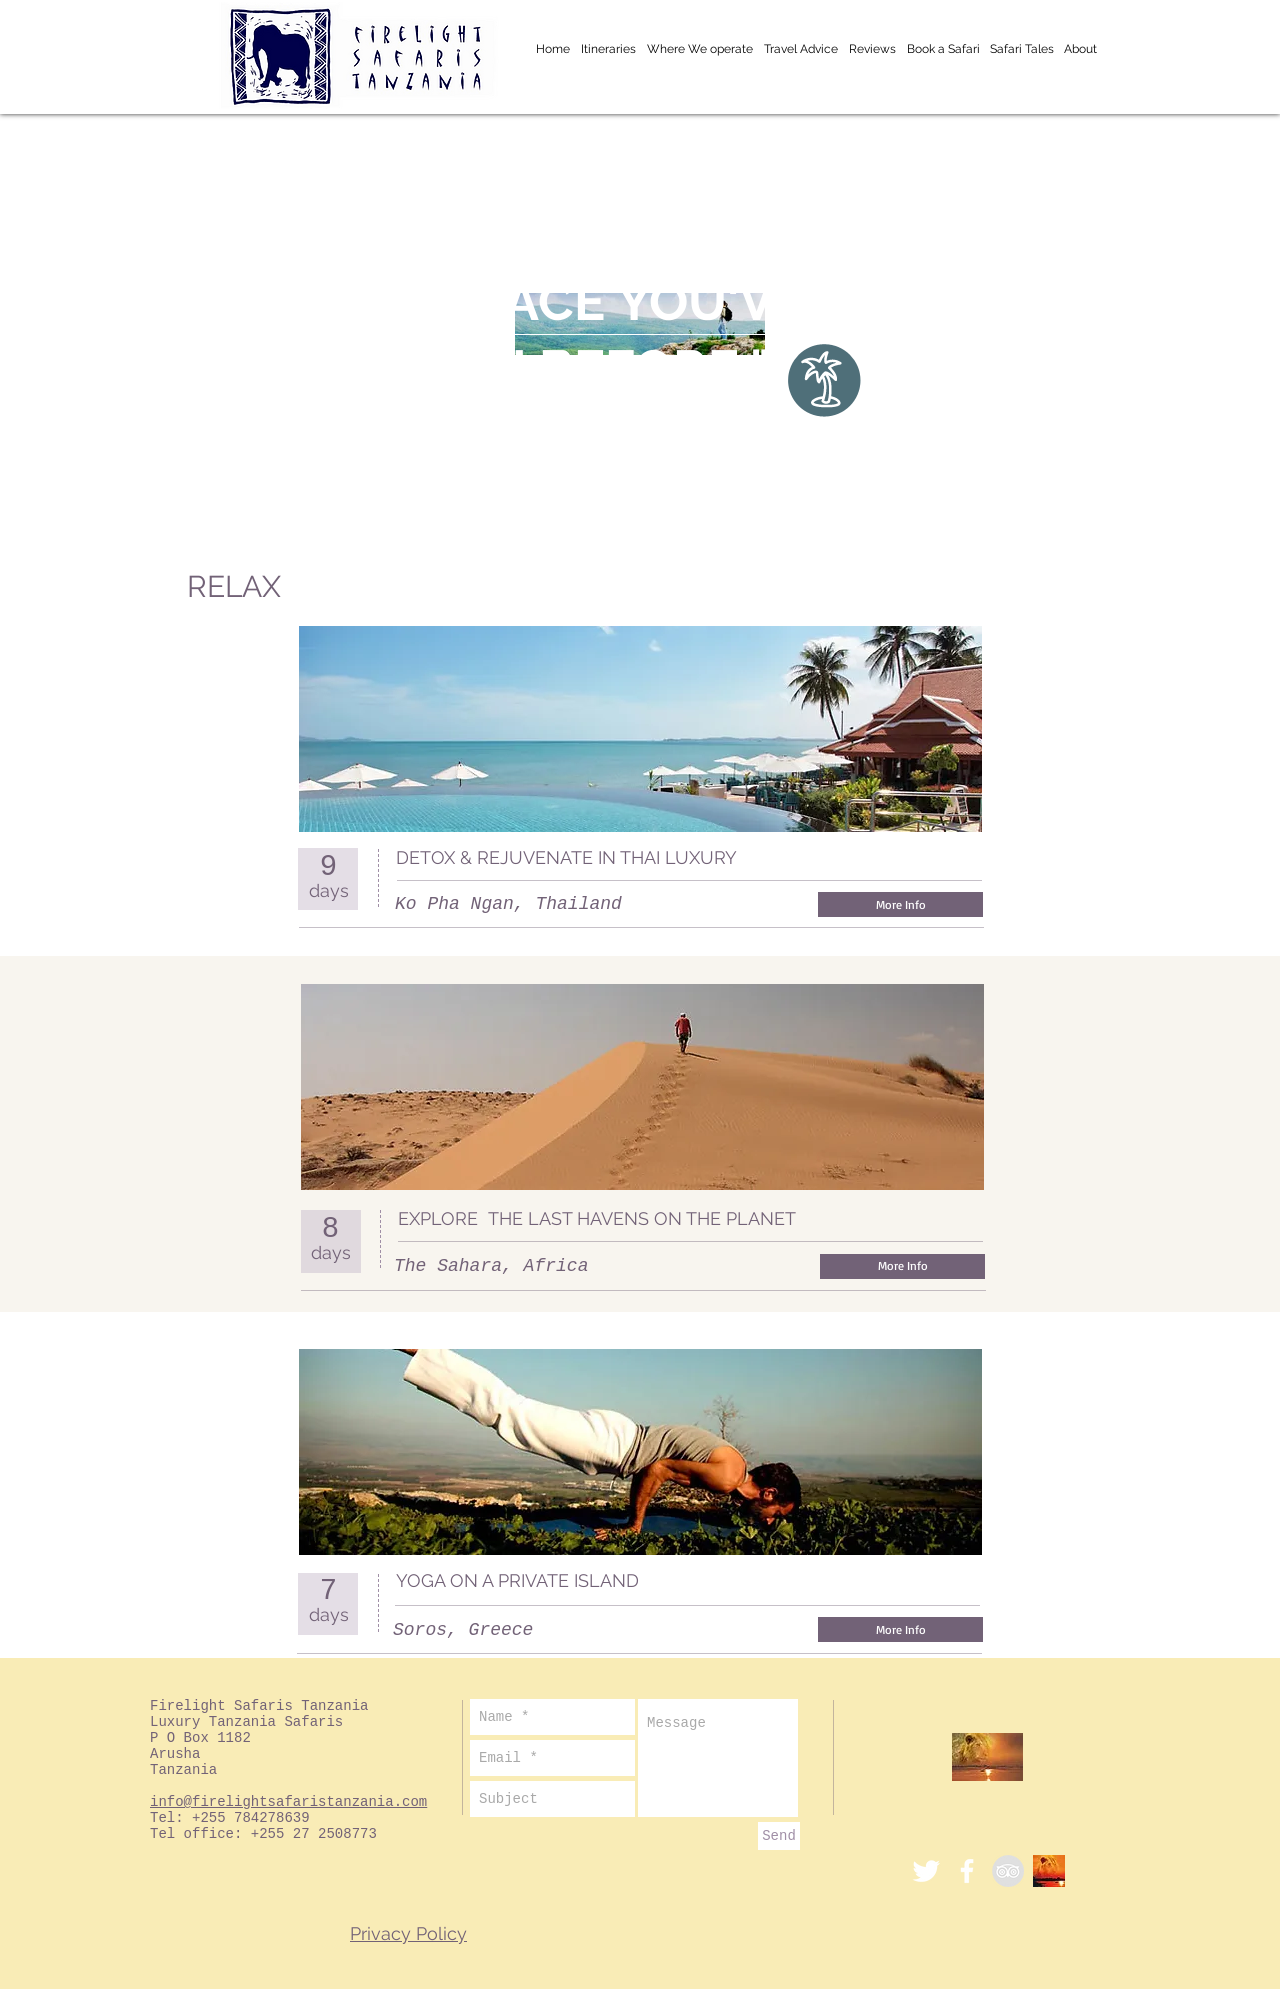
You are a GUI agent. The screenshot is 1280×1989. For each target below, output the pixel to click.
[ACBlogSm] (1049, 1871)
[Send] (779, 1836)
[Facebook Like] (938, 858)
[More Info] (900, 904)
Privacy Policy (408, 1933)
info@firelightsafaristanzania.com (288, 1802)
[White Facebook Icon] (967, 1871)
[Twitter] (926, 1871)
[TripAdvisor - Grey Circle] (1008, 1871)
